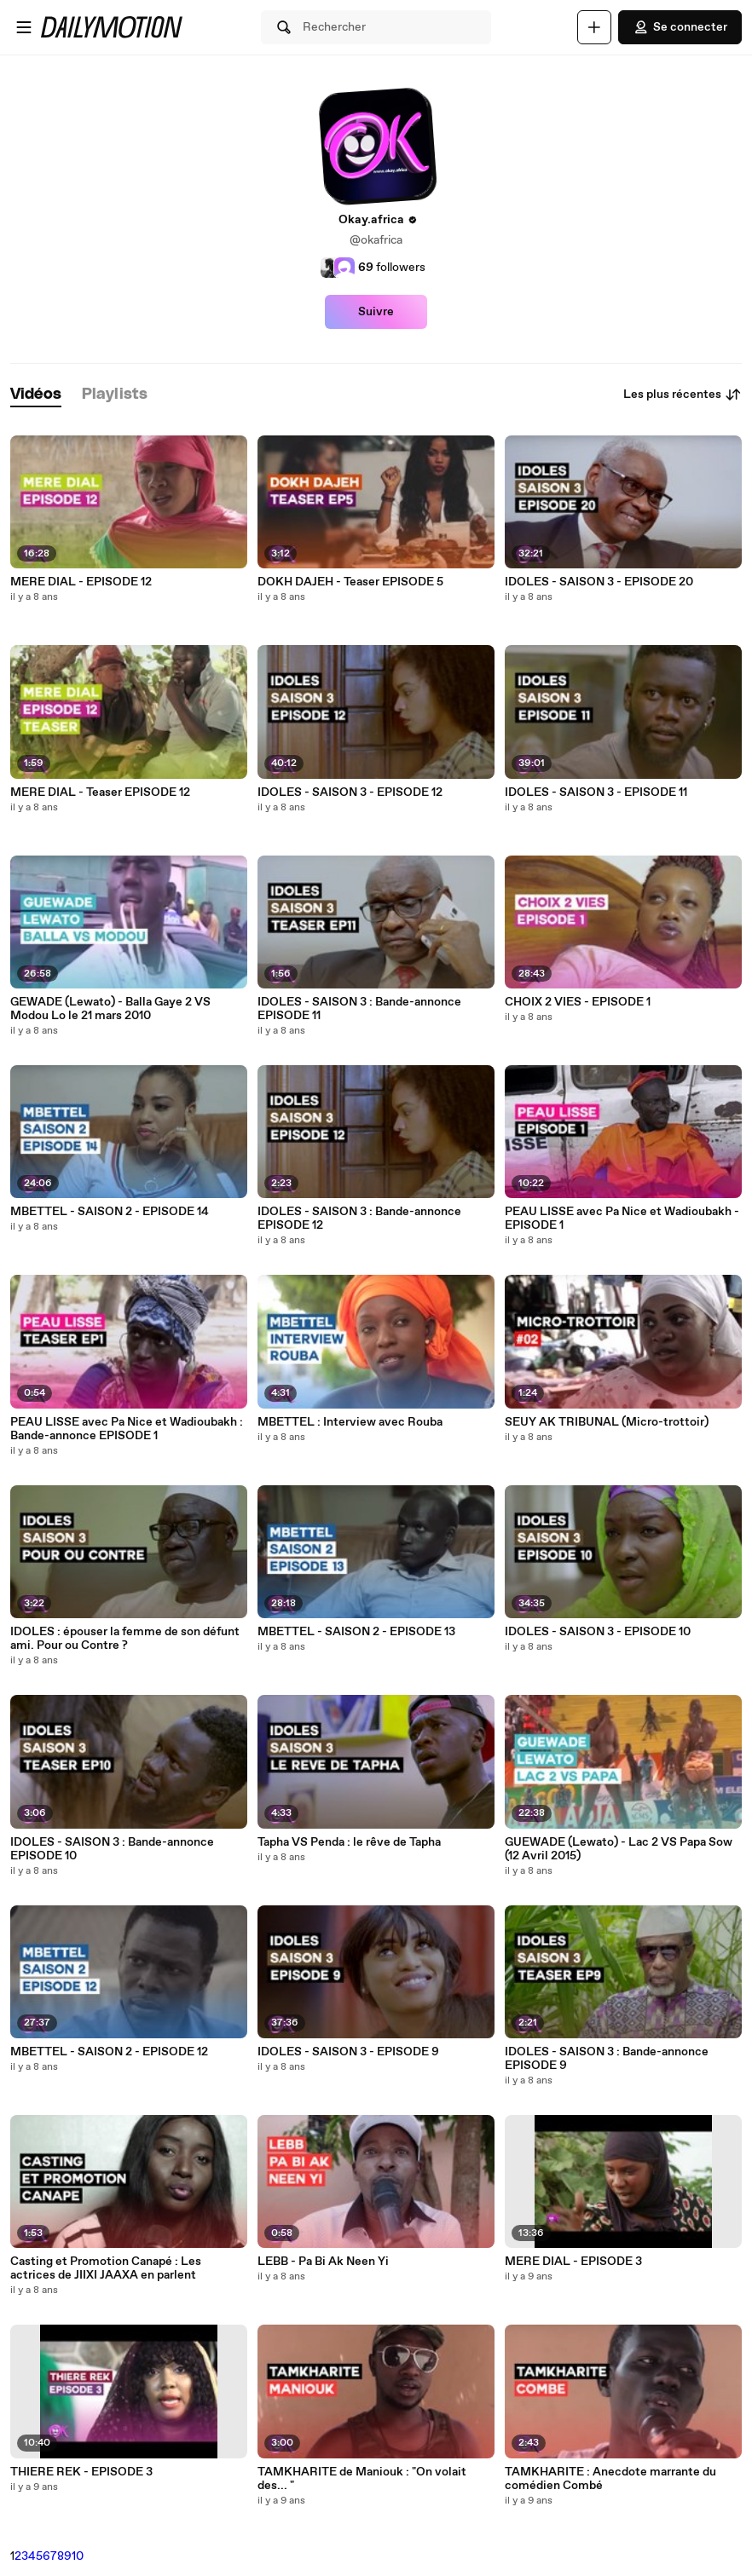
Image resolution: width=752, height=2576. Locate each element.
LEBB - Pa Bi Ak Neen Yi (323, 2261)
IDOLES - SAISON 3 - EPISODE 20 (599, 582)
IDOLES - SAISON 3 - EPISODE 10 (598, 1632)
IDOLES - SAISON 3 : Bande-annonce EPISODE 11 (359, 1009)
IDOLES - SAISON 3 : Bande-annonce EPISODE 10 (112, 1849)
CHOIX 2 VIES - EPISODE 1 (578, 1002)
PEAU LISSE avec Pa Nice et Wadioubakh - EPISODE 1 (622, 1218)
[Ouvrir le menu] (24, 27)
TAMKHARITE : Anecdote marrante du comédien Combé (610, 2478)
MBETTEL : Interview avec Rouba (350, 1422)
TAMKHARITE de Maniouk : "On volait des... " (361, 2478)
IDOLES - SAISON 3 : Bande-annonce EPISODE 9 (607, 2058)
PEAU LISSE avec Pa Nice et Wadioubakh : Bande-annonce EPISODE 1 (126, 1429)
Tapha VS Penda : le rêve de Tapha (349, 1842)
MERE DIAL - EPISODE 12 (81, 582)
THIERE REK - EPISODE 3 (81, 2472)
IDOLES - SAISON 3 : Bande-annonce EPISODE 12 (359, 1218)
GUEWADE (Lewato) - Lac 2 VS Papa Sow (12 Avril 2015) (618, 1849)
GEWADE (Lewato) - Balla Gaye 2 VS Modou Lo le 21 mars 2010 (110, 1009)
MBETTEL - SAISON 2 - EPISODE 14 (109, 1212)
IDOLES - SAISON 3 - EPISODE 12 (350, 792)
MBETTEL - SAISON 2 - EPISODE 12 (109, 2052)
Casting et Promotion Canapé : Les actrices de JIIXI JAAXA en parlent (105, 2268)
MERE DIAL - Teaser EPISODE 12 (100, 792)
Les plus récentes (682, 394)
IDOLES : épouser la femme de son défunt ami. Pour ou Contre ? (125, 1638)
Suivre (376, 312)
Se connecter (680, 27)
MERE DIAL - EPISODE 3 (573, 2261)
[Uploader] (594, 27)
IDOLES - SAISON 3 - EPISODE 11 (596, 792)
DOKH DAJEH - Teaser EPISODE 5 (350, 582)
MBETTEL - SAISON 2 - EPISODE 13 (356, 1632)
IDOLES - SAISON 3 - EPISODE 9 (348, 2052)
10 (78, 2556)
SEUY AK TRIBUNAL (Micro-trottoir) (607, 1422)
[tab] (35, 395)
